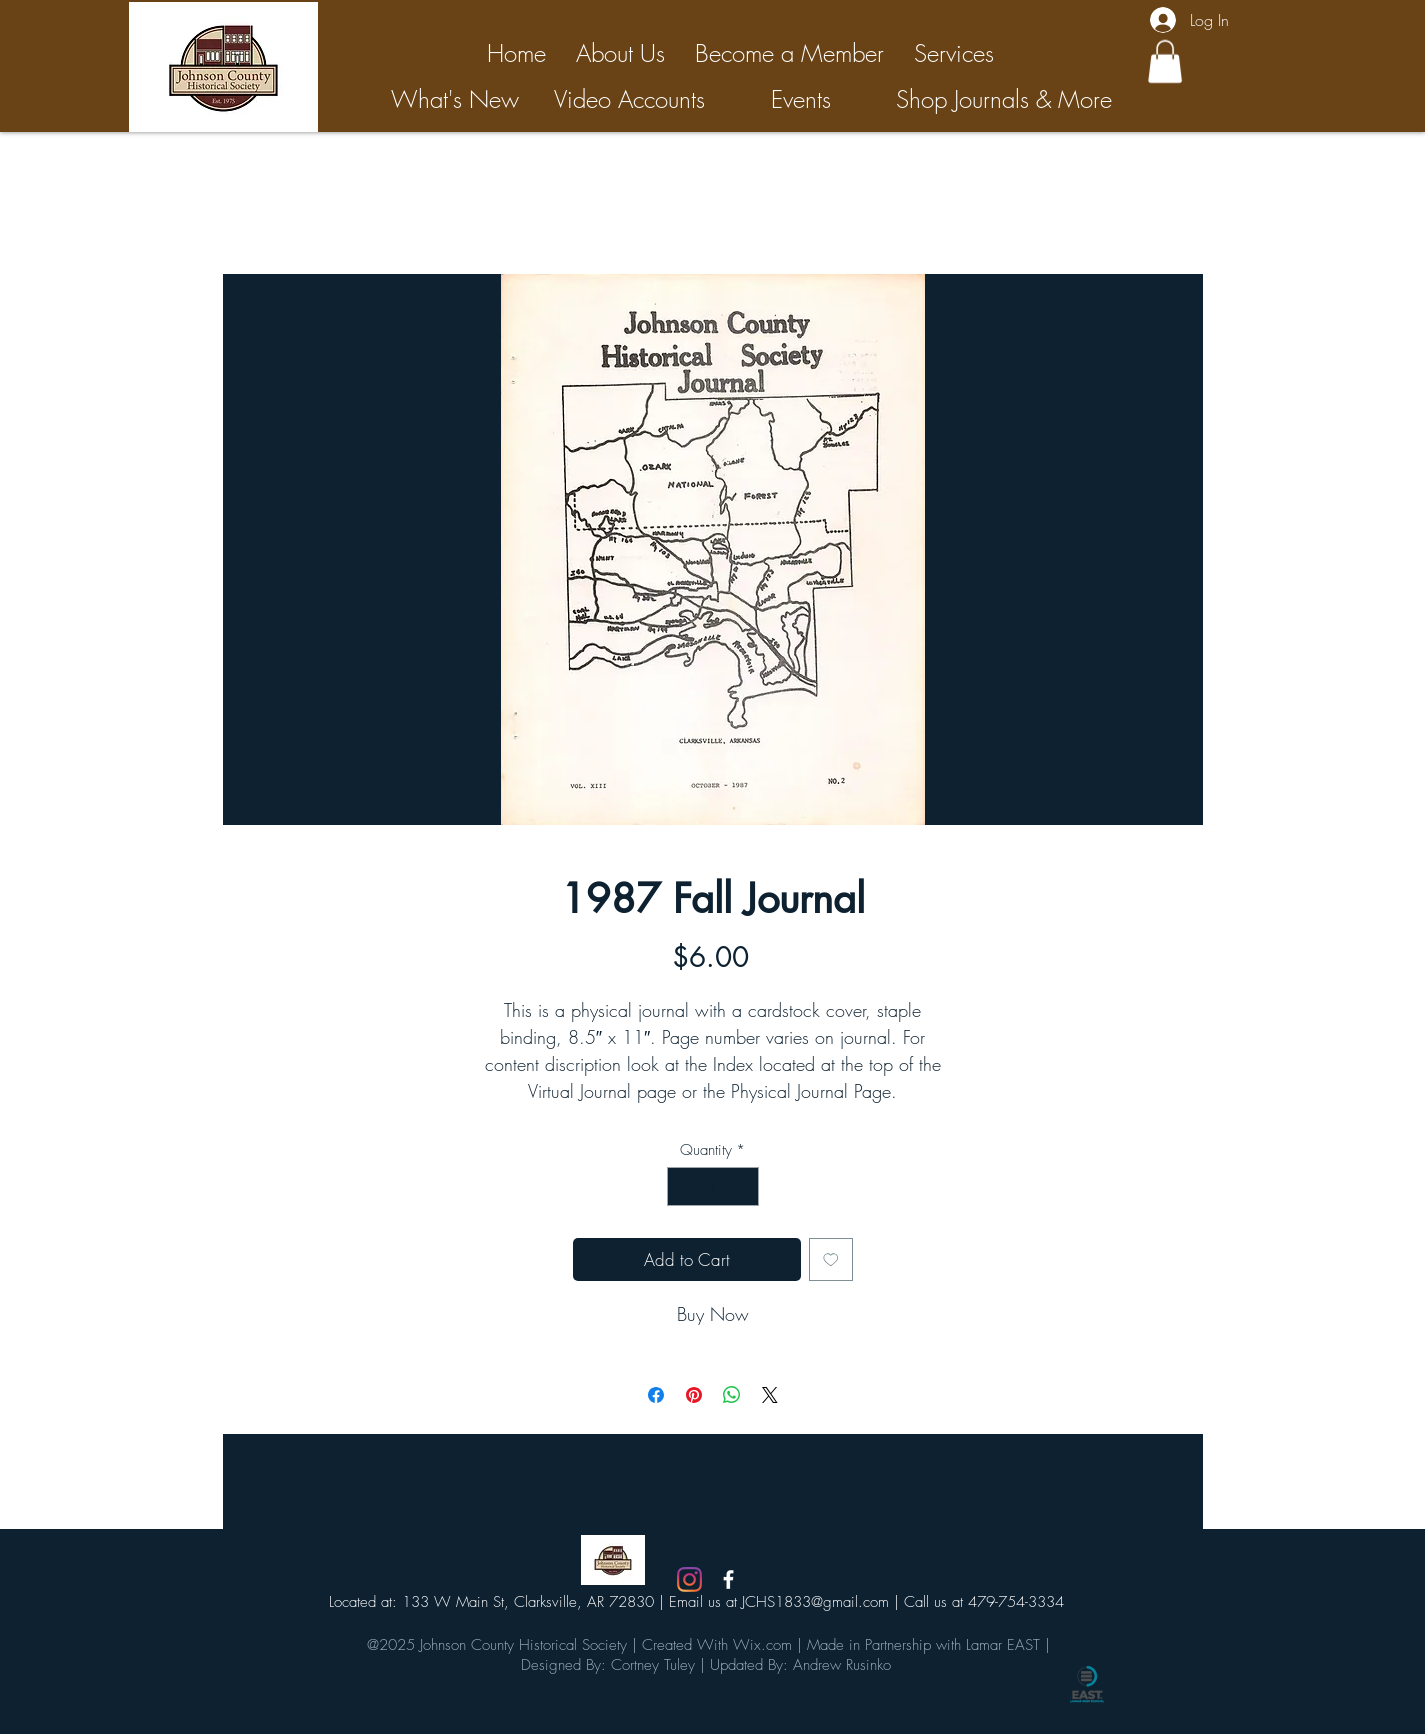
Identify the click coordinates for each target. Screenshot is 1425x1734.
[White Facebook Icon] (728, 1579)
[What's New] (455, 100)
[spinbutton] (712, 1186)
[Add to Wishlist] (831, 1260)
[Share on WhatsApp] (732, 1395)
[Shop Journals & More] (1004, 100)
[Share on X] (770, 1395)
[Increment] (742, 1186)
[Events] (801, 100)
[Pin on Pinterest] (694, 1395)
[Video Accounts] (630, 100)
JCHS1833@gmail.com (815, 1602)
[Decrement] (683, 1186)
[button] (1165, 61)
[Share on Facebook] (656, 1395)
